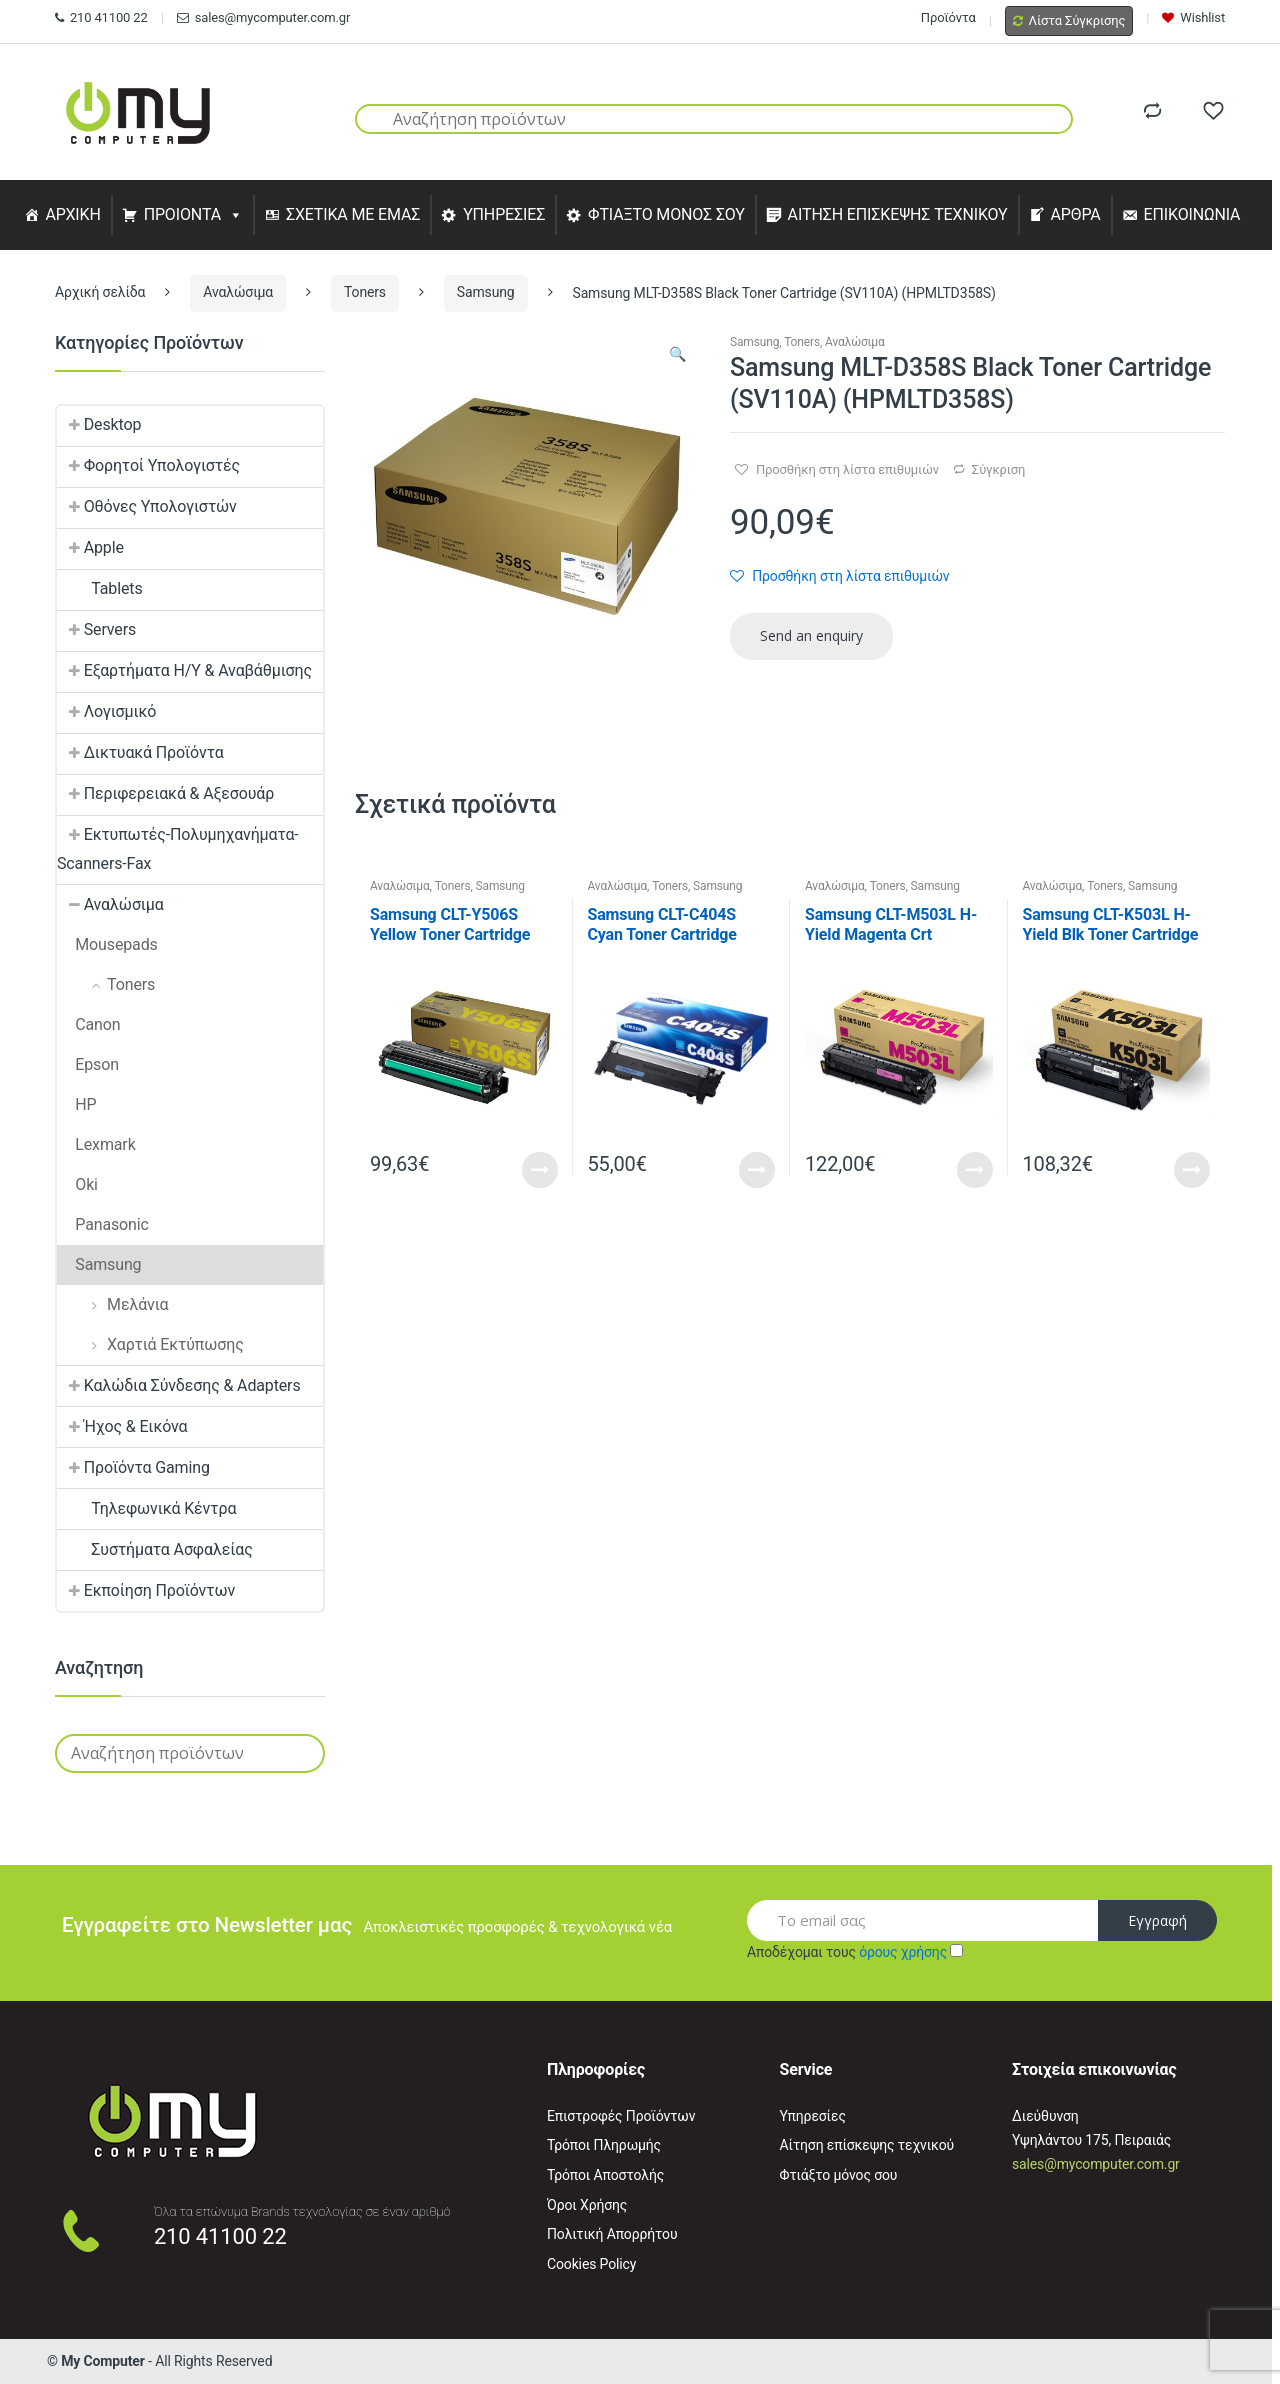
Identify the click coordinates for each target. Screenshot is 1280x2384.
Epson (88, 1064)
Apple (90, 547)
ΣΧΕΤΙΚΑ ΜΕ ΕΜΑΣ (353, 214)
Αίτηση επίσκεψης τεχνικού (867, 2145)
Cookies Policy (591, 2264)
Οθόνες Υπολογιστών (147, 506)
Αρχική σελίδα (100, 292)
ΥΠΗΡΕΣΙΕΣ (504, 214)
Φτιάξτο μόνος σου (839, 2175)
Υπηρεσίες (813, 2116)
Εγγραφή (1157, 1920)
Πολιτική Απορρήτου (612, 2234)
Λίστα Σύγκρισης (1069, 20)
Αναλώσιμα (238, 292)
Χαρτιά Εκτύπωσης (150, 1344)
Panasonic (103, 1224)
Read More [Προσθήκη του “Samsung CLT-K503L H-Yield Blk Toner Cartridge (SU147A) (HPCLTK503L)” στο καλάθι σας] (1192, 1170)
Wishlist (1193, 17)
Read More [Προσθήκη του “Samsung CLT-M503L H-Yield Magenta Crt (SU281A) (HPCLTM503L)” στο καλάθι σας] (975, 1170)
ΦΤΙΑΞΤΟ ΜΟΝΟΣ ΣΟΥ (666, 214)
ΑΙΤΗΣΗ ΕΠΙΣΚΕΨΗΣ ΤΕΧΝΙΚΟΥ (898, 214)
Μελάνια (113, 1304)
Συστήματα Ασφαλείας (155, 1549)
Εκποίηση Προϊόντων (146, 1590)
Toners (365, 292)
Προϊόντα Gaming (133, 1467)
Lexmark (96, 1144)
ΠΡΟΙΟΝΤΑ (183, 214)
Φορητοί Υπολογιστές (148, 465)
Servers (96, 629)
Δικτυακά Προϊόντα (140, 752)
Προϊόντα (948, 17)
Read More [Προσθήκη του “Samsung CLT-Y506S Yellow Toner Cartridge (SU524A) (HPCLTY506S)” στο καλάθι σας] (540, 1170)
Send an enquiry (811, 635)
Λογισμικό (106, 711)
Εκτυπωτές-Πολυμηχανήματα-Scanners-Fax (178, 849)
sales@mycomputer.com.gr (263, 17)
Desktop (99, 424)
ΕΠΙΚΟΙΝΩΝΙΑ (1192, 214)
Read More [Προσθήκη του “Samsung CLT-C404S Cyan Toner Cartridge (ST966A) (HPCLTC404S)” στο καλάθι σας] (757, 1170)
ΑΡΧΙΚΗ (72, 214)
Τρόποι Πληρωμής (604, 2145)
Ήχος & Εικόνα (122, 1426)
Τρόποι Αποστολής (605, 2175)
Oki (77, 1184)
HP (77, 1104)
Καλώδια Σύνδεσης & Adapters (179, 1385)
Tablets (100, 588)
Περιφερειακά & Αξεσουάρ (165, 793)
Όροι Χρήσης (587, 2205)
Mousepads (107, 944)
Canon (89, 1024)
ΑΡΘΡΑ (1075, 214)
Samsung (486, 292)
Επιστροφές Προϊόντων (621, 2116)
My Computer (103, 2361)
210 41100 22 (101, 17)
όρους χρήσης (903, 1952)
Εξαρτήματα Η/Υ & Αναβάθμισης (184, 670)
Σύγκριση (998, 469)
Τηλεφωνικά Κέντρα (146, 1508)
